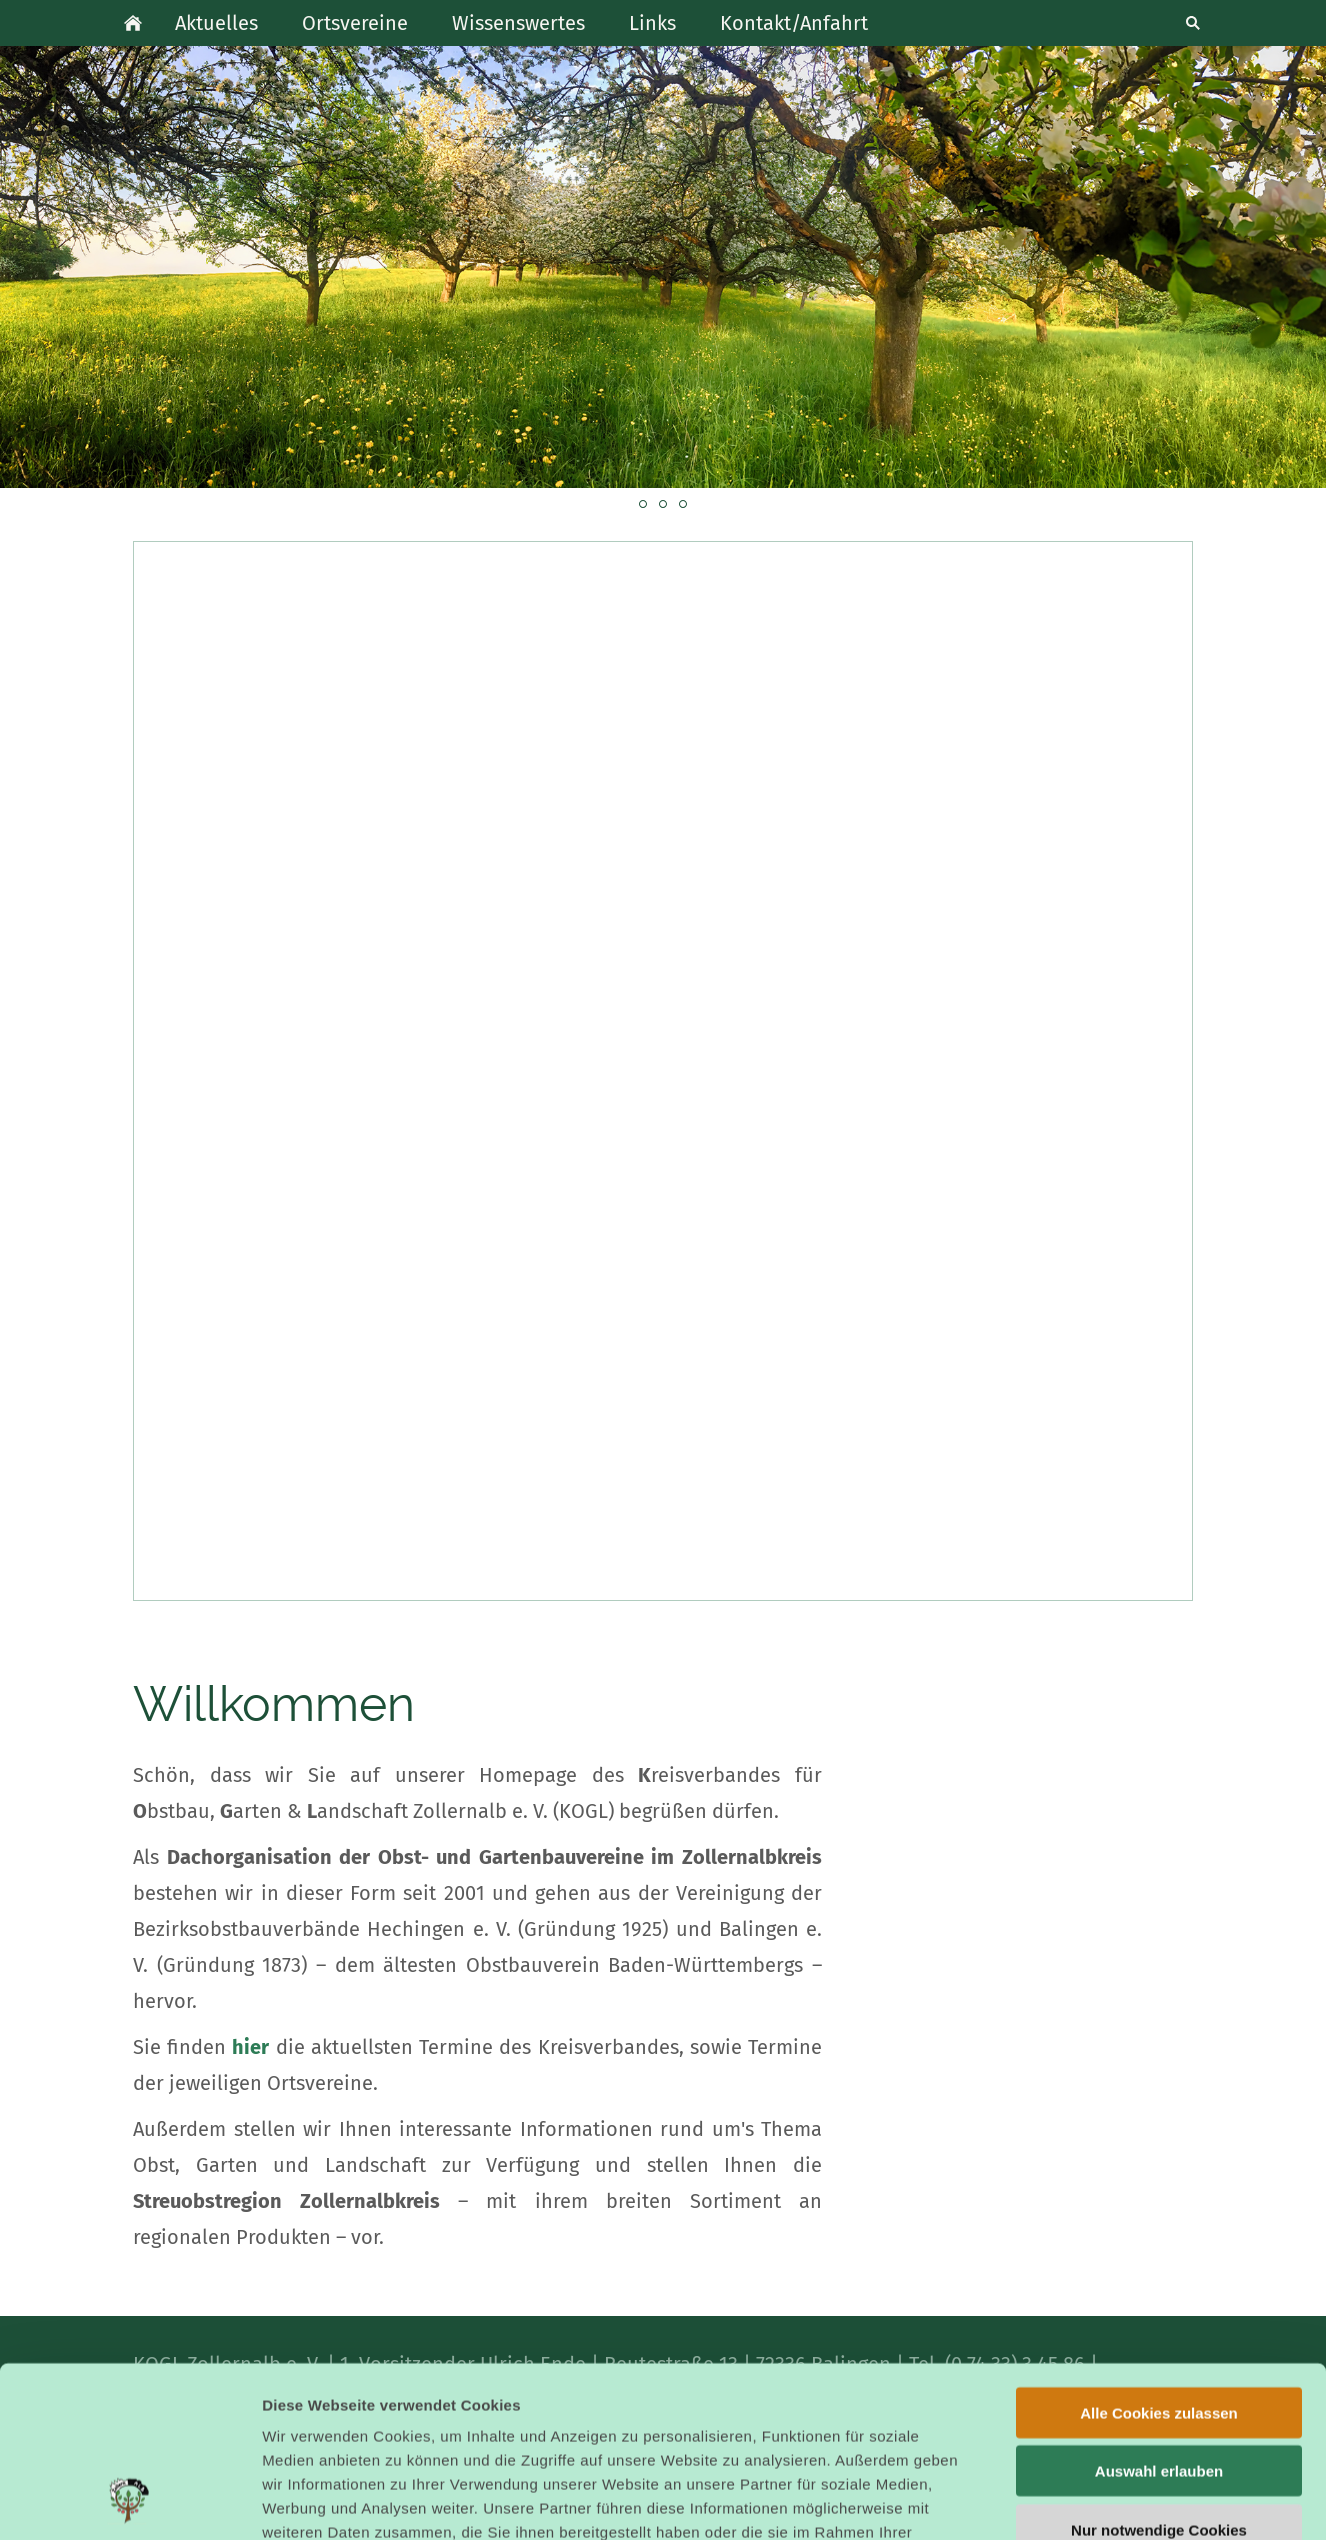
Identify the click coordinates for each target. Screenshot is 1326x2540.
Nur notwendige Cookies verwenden (1159, 2378)
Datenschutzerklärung (597, 2419)
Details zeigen (1063, 2500)
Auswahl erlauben (1159, 2311)
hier (250, 2047)
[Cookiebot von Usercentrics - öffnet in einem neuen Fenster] (129, 2501)
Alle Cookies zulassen (1159, 2252)
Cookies (831, 2395)
